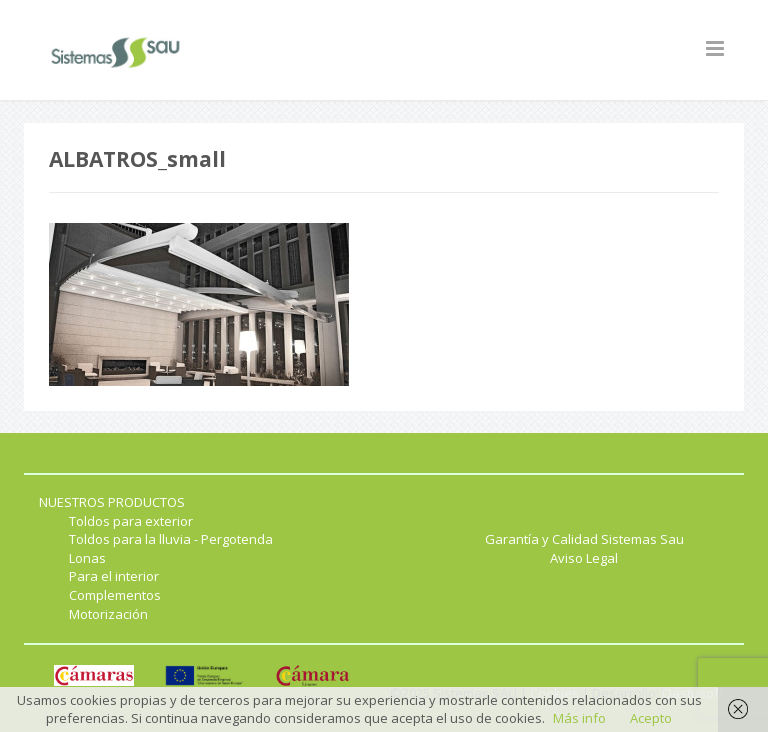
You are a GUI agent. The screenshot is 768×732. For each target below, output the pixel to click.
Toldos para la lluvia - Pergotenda (171, 539)
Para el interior (114, 576)
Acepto (651, 718)
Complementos (115, 595)
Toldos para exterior (131, 521)
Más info (579, 718)
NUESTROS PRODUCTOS (112, 502)
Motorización (108, 614)
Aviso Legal (584, 558)
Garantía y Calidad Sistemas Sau (584, 539)
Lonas (87, 558)
